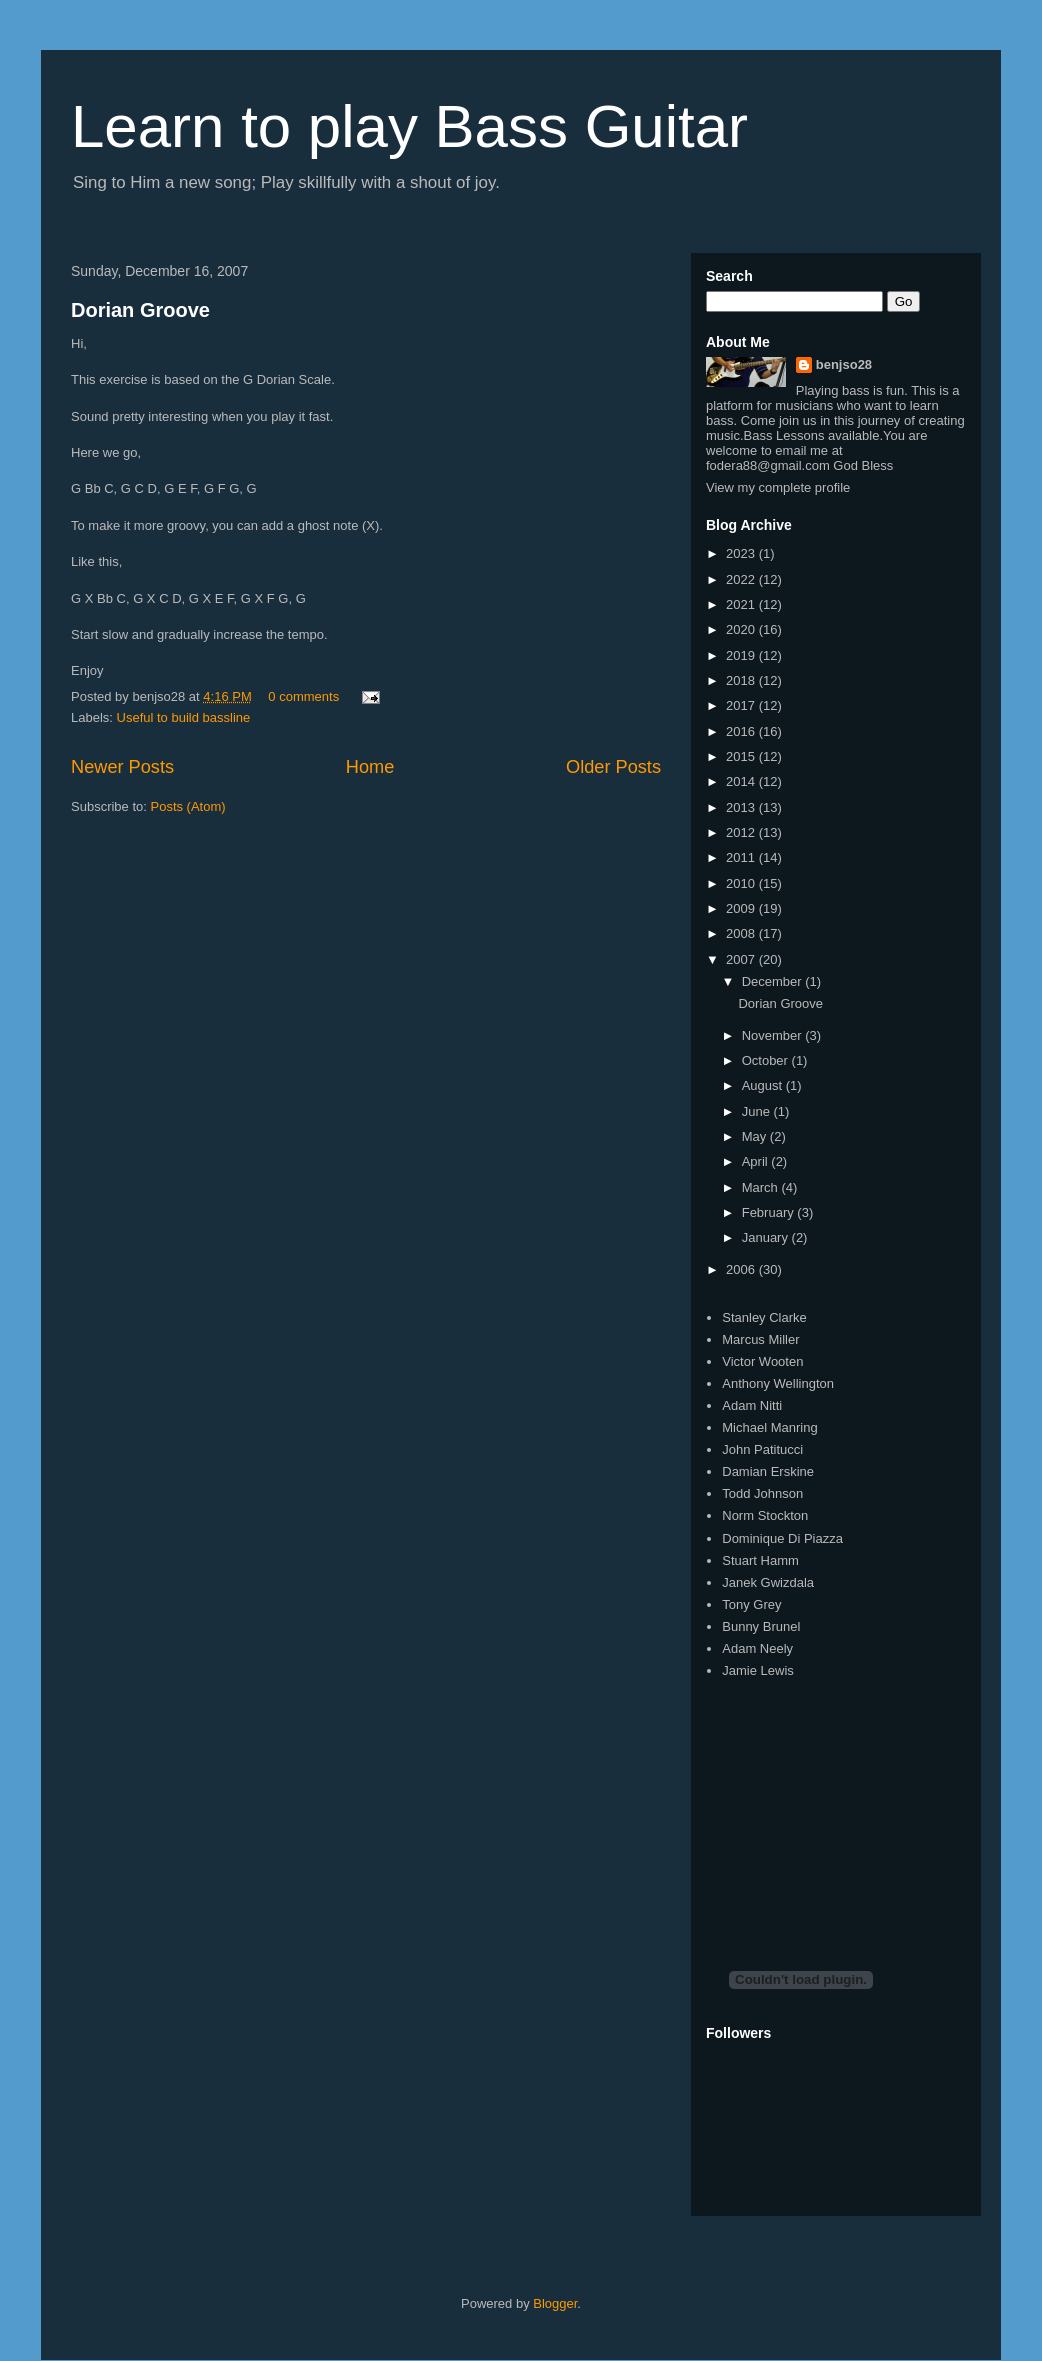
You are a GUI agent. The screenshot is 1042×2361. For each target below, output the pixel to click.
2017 (742, 705)
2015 (742, 756)
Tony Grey (751, 1604)
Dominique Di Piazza (782, 1538)
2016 (742, 731)
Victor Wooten (762, 1361)
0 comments (303, 696)
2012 (742, 832)
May (756, 1136)
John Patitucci (762, 1449)
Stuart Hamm (760, 1560)
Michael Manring (769, 1427)
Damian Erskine (768, 1471)
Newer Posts (122, 767)
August (764, 1085)
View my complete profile (778, 487)
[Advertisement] (856, 1807)
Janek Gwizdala (768, 1582)
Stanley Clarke (764, 1317)
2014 (742, 781)
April (757, 1161)
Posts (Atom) (188, 806)
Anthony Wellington (778, 1383)
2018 (742, 680)
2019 (742, 655)
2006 (742, 1269)
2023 (742, 553)
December (774, 981)
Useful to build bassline (184, 717)
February (770, 1212)
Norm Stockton (765, 1515)
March (762, 1187)
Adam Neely (757, 1648)
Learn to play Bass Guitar (409, 126)
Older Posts (613, 767)
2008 (742, 933)
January (767, 1237)
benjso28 (844, 364)
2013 (742, 807)
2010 (742, 883)
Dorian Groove (140, 310)
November (774, 1035)
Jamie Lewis (758, 1670)
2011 (742, 857)
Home (370, 767)
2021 (742, 604)
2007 (742, 959)
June (758, 1111)
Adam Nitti (752, 1405)
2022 (742, 579)
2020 (742, 629)
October (767, 1060)
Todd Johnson (762, 1493)
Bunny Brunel (761, 1626)
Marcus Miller (760, 1339)
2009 (742, 908)
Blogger (555, 2303)
